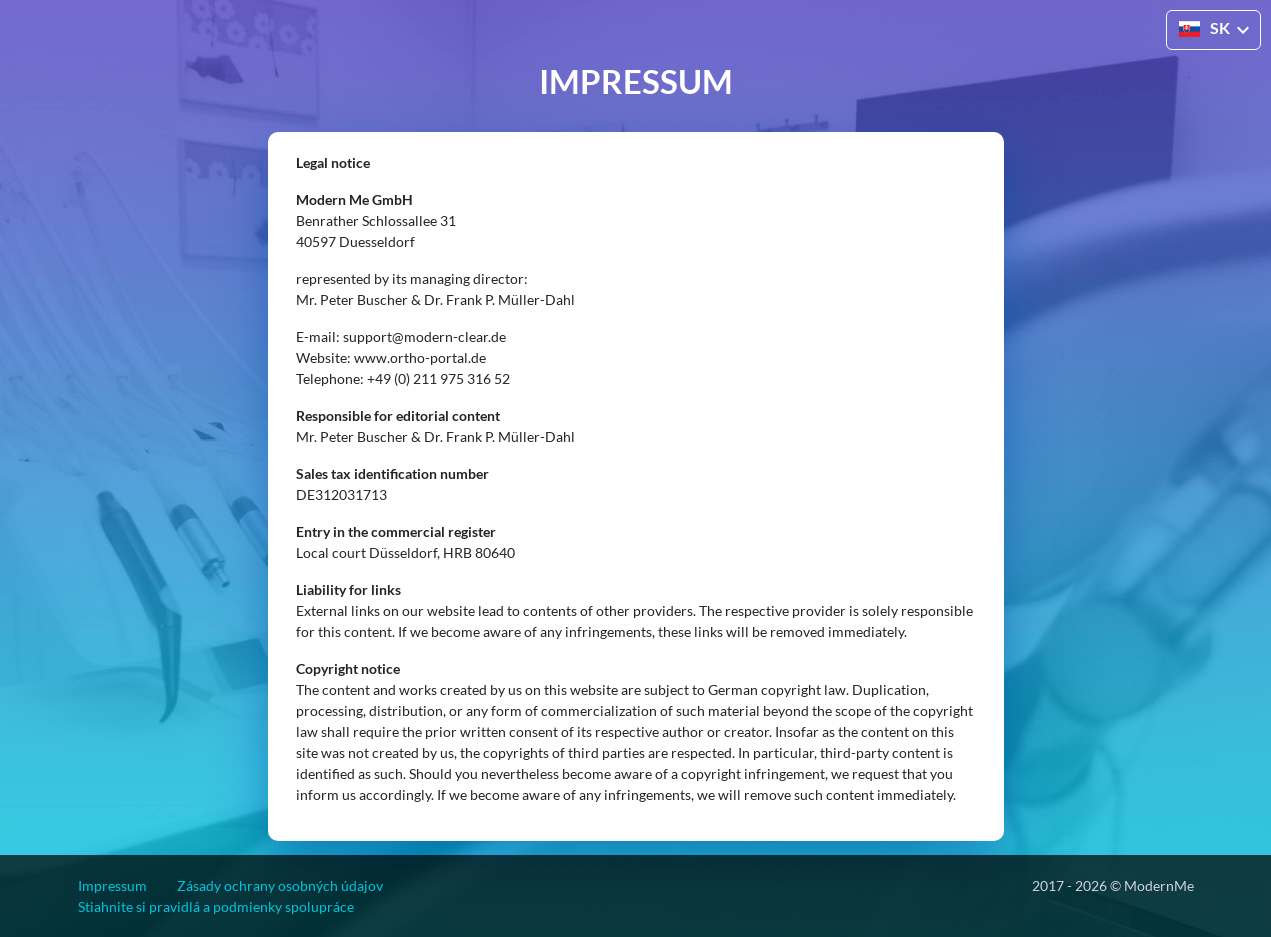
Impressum (112, 885)
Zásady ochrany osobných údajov (280, 885)
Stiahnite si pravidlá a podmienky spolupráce (216, 906)
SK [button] (1204, 28)
